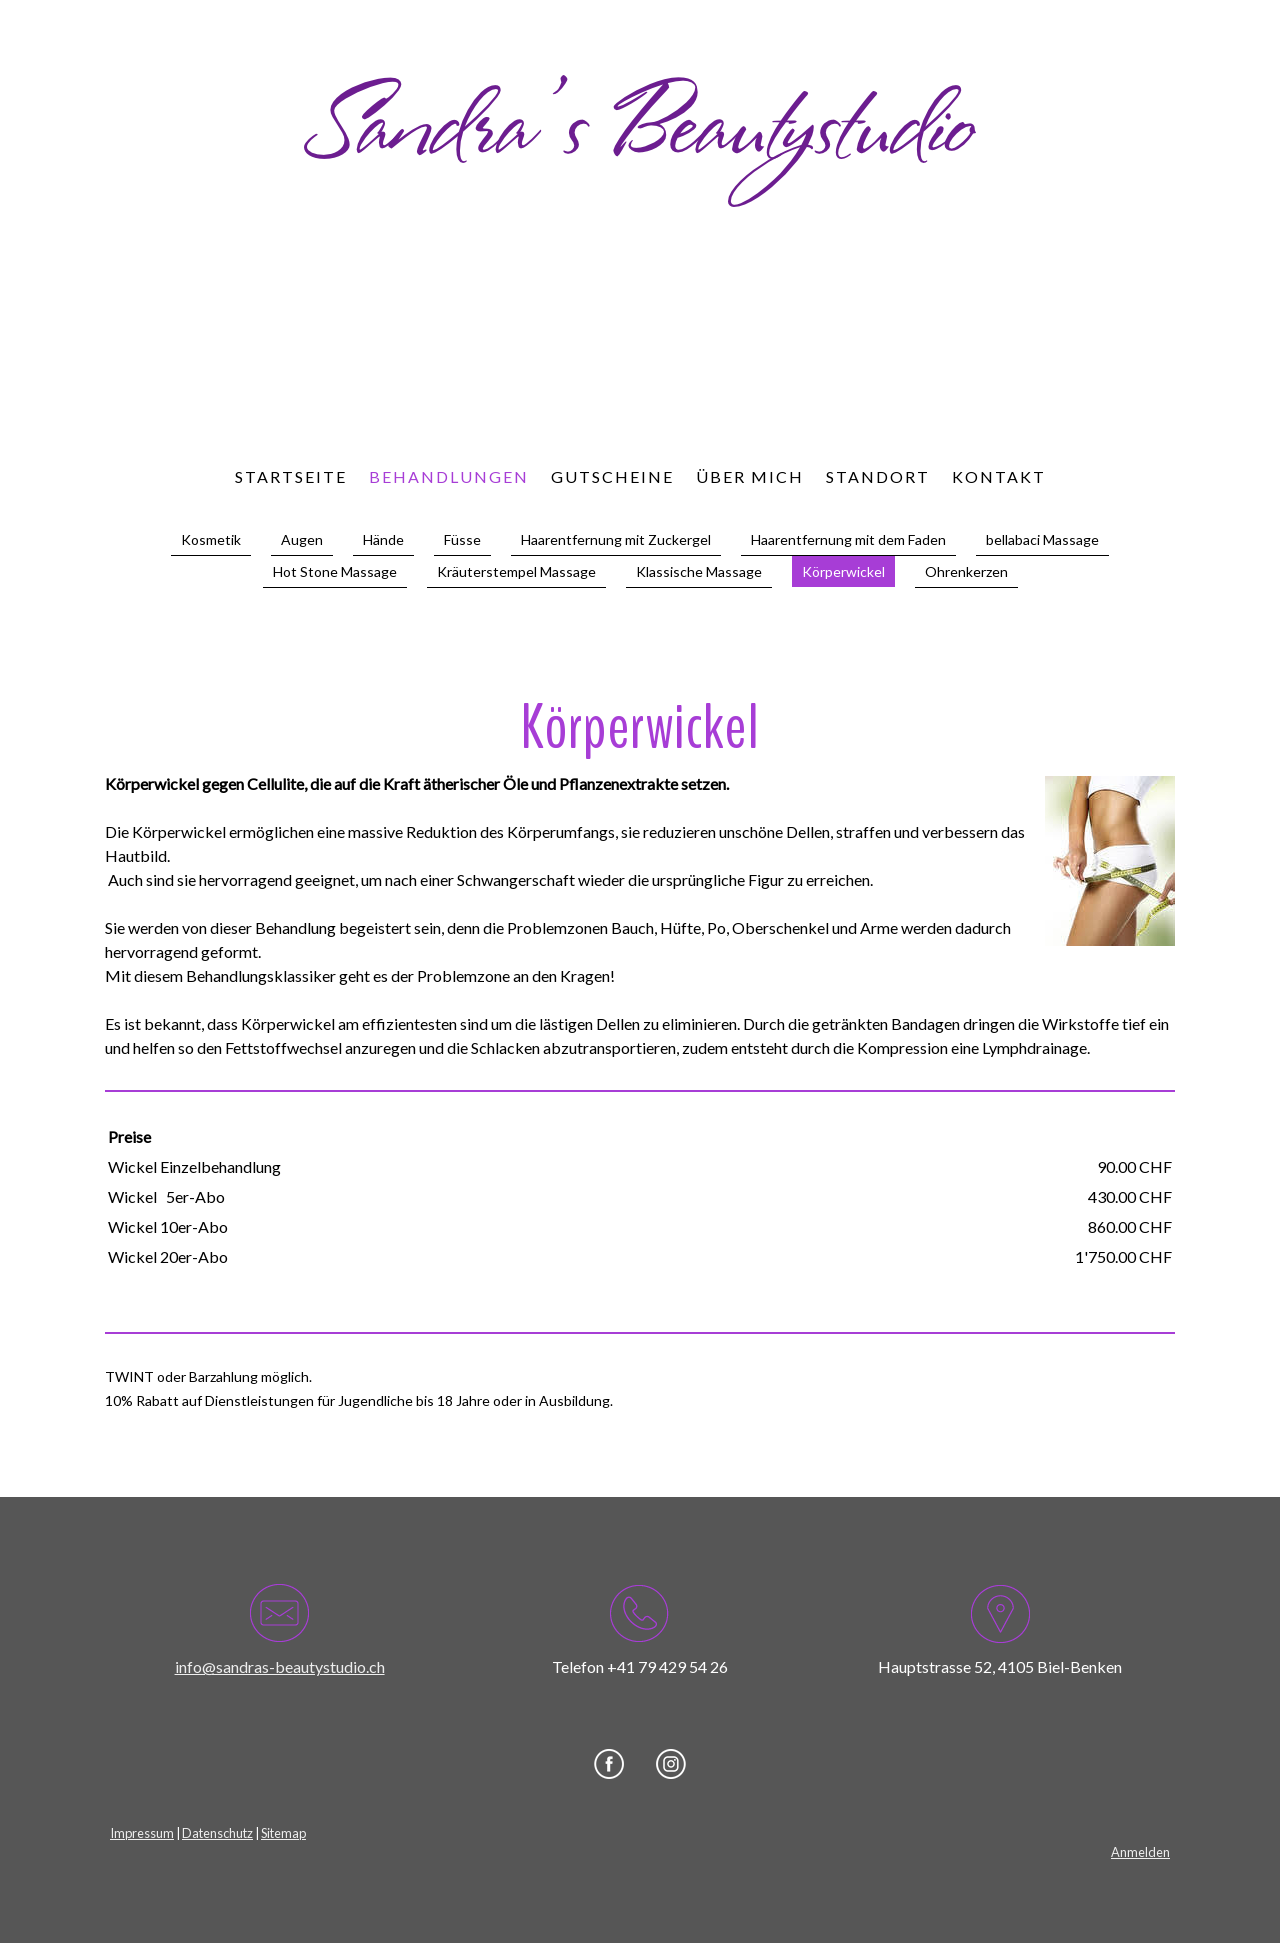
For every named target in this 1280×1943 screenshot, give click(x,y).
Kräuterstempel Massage (516, 571)
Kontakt (999, 476)
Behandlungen (449, 476)
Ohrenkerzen (966, 571)
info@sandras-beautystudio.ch (280, 1666)
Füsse (462, 539)
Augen (302, 539)
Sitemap (283, 1833)
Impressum (142, 1833)
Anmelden (1140, 1852)
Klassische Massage (699, 571)
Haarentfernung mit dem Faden (848, 539)
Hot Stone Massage (335, 571)
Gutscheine (612, 476)
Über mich (750, 476)
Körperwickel (843, 571)
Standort (878, 476)
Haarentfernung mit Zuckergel (616, 539)
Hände (383, 539)
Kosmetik (211, 539)
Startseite (291, 476)
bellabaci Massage (1042, 539)
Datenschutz (217, 1833)
